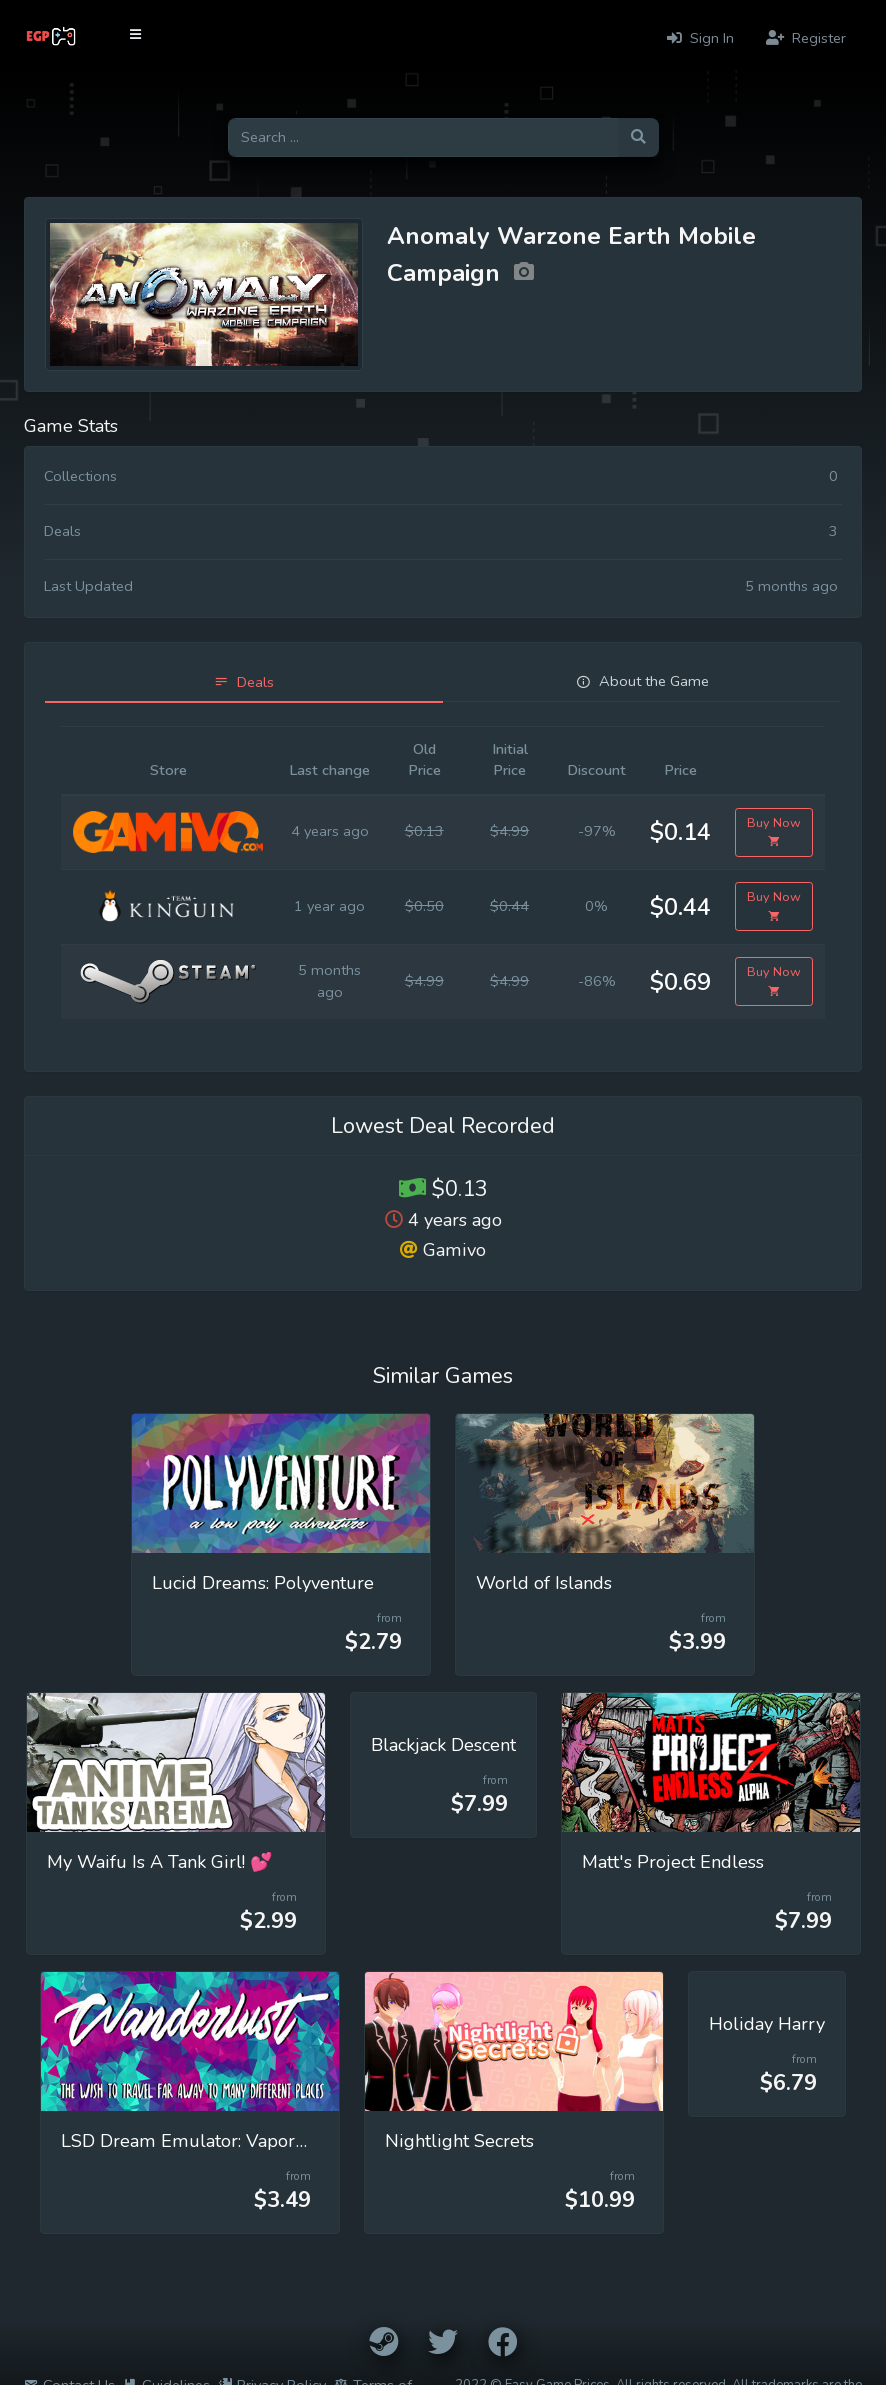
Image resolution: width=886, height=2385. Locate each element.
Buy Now (774, 832)
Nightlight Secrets (459, 2141)
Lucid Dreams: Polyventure (263, 1583)
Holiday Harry (767, 2024)
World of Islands (544, 1583)
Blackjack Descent (443, 1745)
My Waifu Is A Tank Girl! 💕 (160, 1862)
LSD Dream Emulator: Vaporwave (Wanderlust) (258, 2141)
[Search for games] (423, 137)
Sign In (700, 38)
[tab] (244, 682)
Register (806, 38)
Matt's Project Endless (673, 1862)
